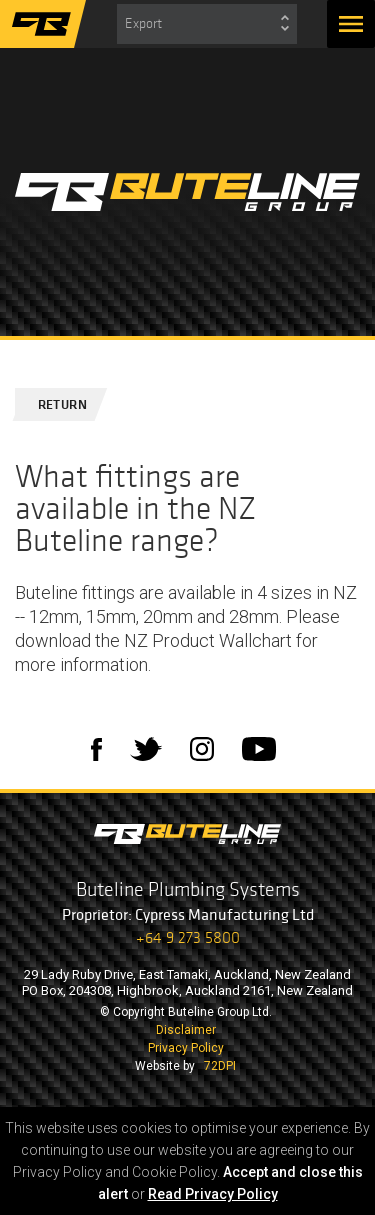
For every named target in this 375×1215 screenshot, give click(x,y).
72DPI (220, 1066)
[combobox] (207, 24)
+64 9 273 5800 (188, 937)
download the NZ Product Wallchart (153, 640)
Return (54, 404)
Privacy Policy (186, 1048)
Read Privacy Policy (213, 1194)
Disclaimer (186, 1030)
